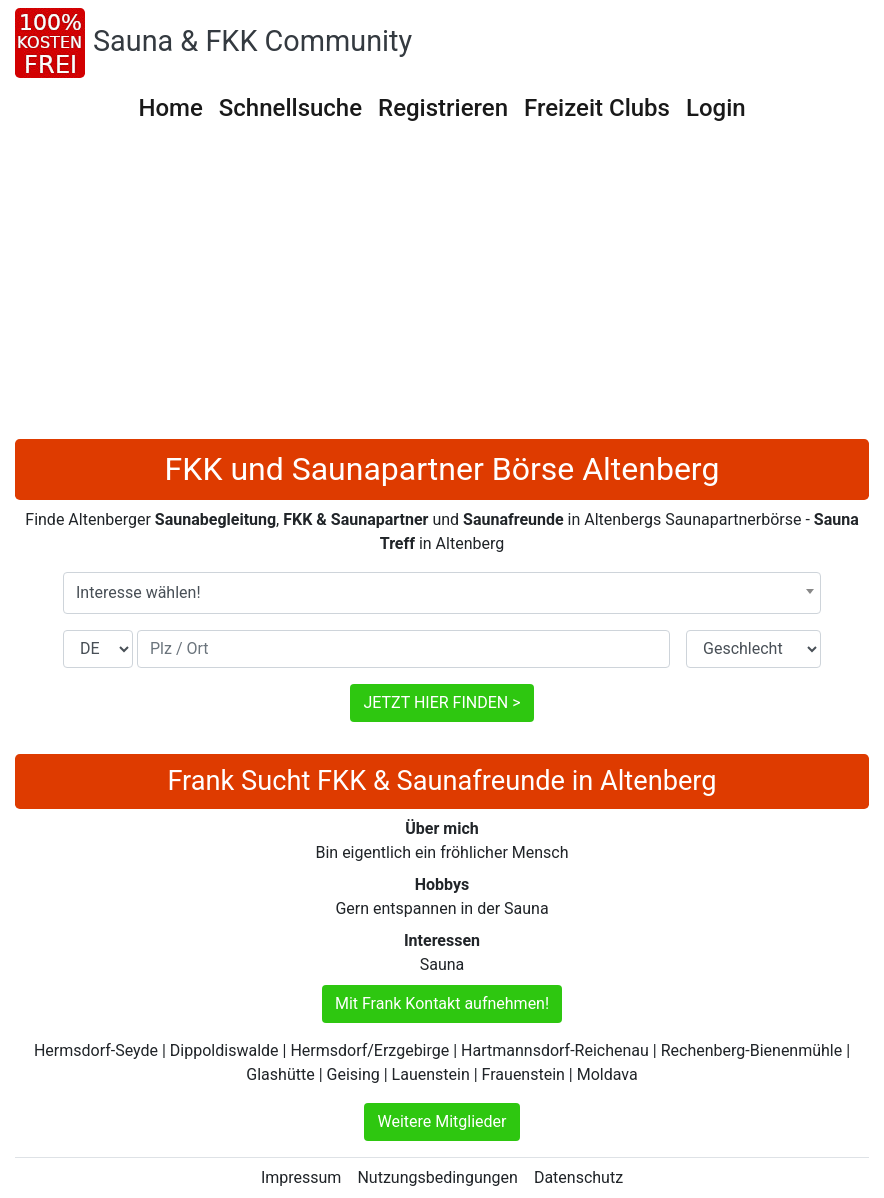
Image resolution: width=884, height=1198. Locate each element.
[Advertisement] (442, 289)
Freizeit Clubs (597, 108)
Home (170, 108)
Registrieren (443, 108)
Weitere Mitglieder (441, 1121)
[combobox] (442, 593)
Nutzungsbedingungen (437, 1177)
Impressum (301, 1177)
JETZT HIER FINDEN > (441, 702)
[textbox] (442, 593)
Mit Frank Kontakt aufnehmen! (442, 1003)
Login (716, 108)
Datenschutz (578, 1177)
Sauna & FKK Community (252, 41)
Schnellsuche (290, 108)
